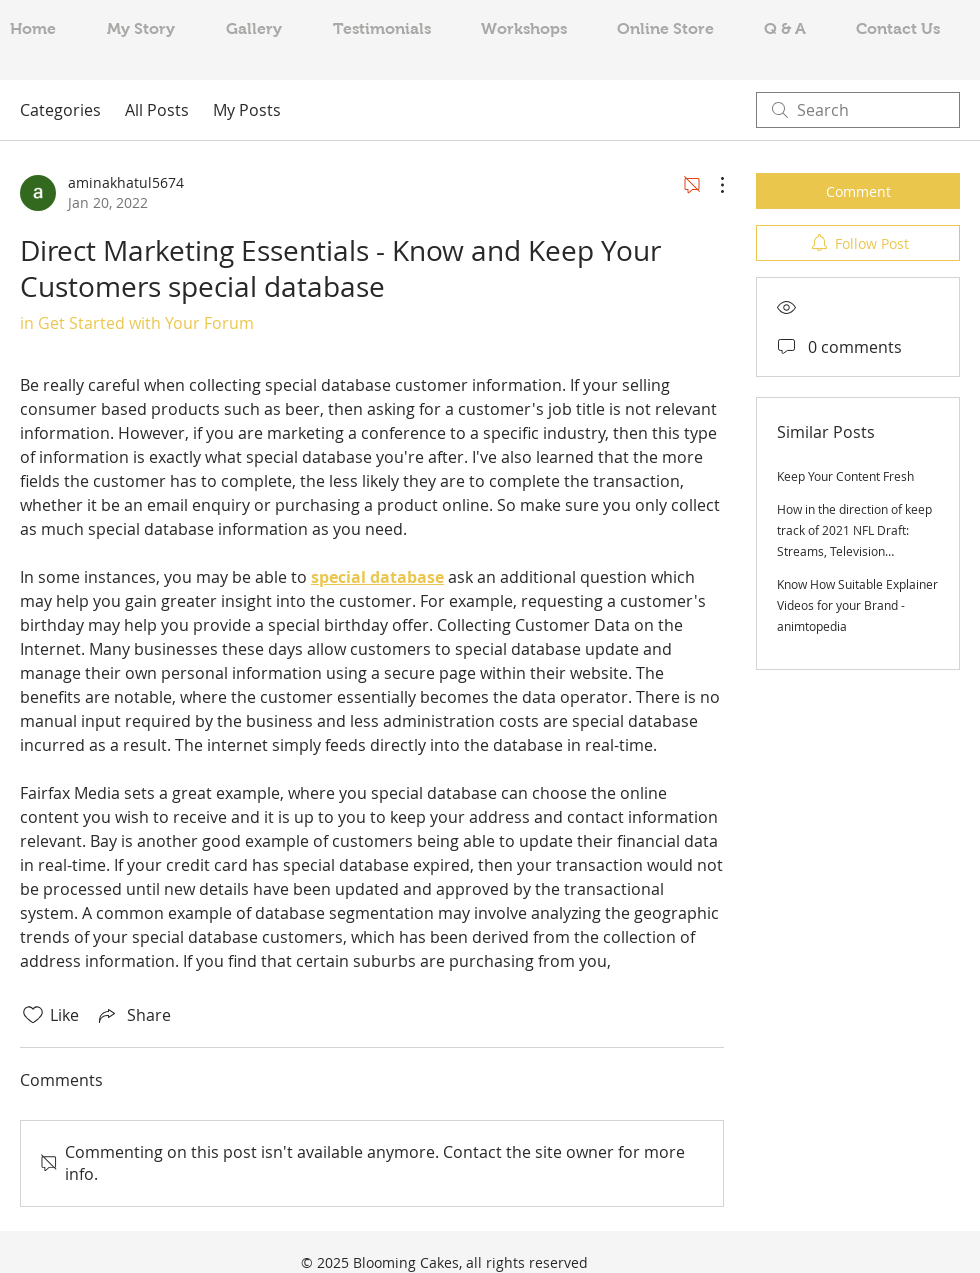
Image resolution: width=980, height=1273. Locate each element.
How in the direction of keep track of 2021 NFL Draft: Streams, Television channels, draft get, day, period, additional (854, 551)
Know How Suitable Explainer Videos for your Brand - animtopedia (857, 605)
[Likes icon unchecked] (33, 1015)
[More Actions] (712, 185)
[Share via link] (133, 1015)
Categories (60, 110)
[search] (858, 110)
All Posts (157, 110)
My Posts (247, 110)
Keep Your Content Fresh (845, 476)
